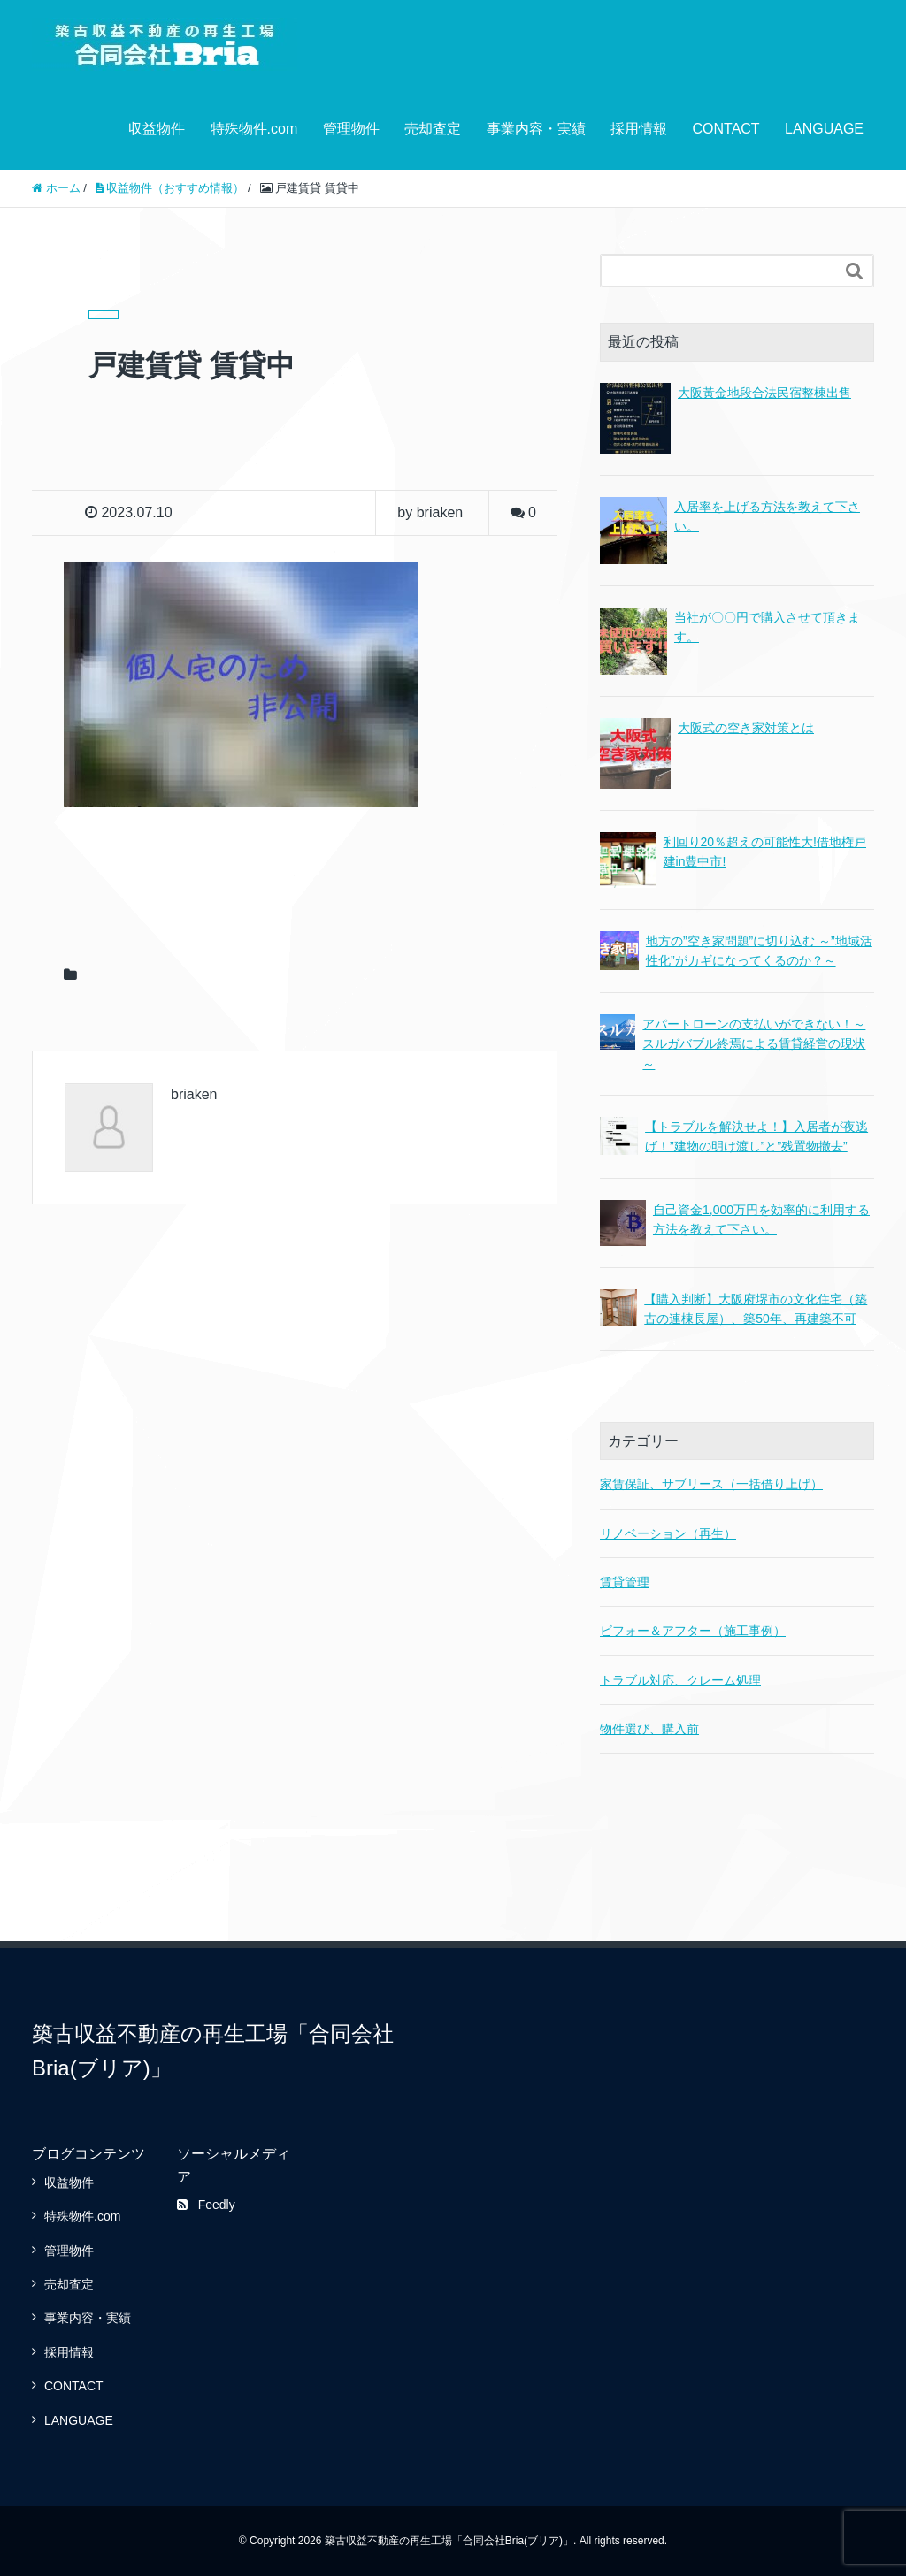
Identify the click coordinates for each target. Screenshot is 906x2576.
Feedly (206, 2205)
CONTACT (725, 128)
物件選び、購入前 (649, 1729)
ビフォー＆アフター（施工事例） (693, 1631)
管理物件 (351, 128)
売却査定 (432, 128)
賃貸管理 (624, 1582)
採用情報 (638, 128)
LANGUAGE (824, 128)
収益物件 (156, 128)
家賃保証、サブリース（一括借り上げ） (711, 1484)
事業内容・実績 (536, 128)
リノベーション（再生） (668, 1533)
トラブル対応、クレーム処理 (680, 1680)
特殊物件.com (254, 128)
